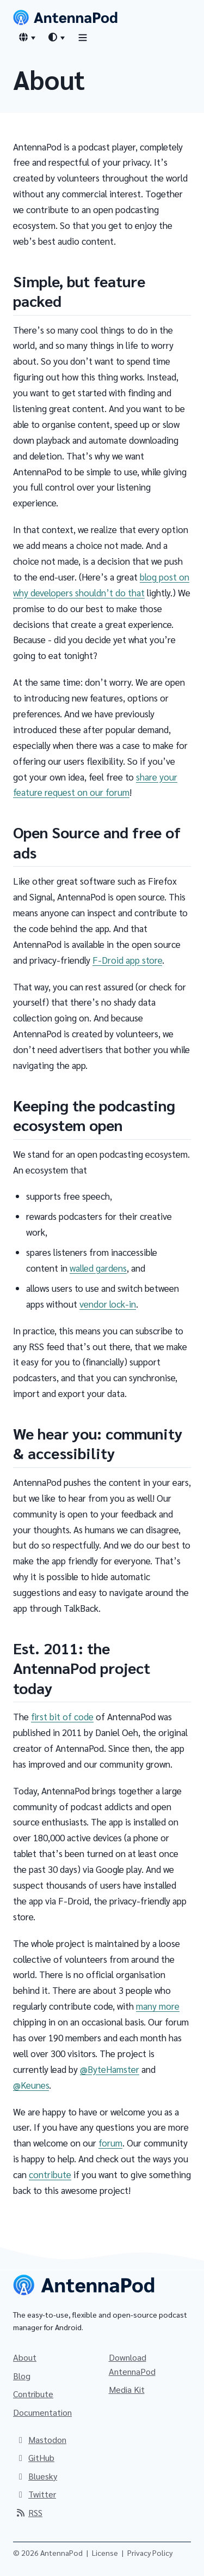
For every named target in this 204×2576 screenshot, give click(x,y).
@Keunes (31, 2085)
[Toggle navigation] (83, 37)
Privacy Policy (149, 2552)
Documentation (42, 2412)
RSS (28, 2512)
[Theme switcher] (56, 37)
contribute (50, 2174)
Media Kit (127, 2389)
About (24, 2357)
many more (158, 2006)
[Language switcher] (27, 37)
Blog (21, 2375)
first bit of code (62, 1716)
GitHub (34, 2457)
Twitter (35, 2494)
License (105, 2552)
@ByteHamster (109, 2069)
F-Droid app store (127, 960)
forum (110, 2143)
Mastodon (40, 2439)
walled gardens (98, 1268)
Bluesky (36, 2476)
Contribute (33, 2393)
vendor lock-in (107, 1304)
